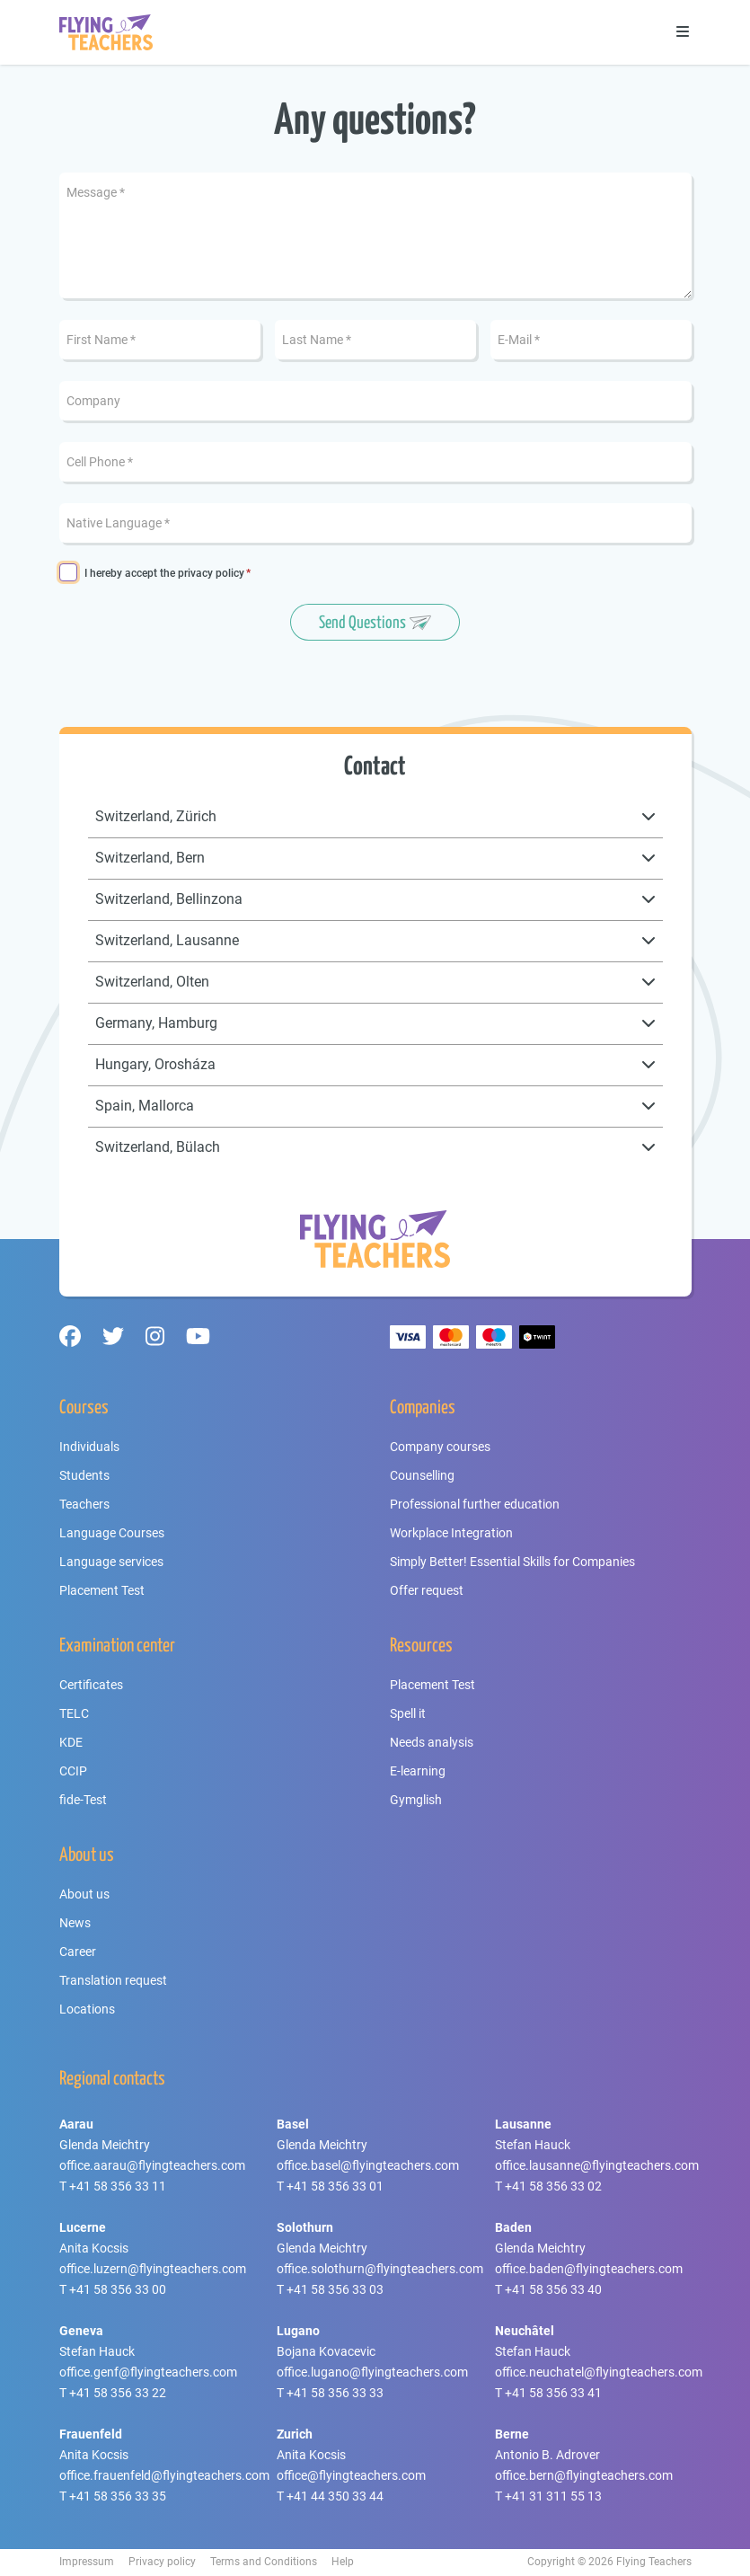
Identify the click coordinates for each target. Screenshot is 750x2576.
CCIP (73, 1771)
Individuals (89, 1446)
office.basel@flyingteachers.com (368, 2165)
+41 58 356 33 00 (117, 2289)
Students (84, 1475)
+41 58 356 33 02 (553, 2186)
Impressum (86, 2561)
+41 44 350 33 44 (335, 2496)
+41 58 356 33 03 (335, 2289)
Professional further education (475, 1504)
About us (84, 1894)
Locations (87, 2009)
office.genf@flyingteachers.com (148, 2372)
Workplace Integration (451, 1533)
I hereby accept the (164, 574)
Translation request (113, 1980)
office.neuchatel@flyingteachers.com (598, 2372)
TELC (74, 1713)
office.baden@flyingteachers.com (589, 2269)
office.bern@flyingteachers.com (584, 2475)
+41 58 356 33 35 (117, 2496)
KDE (71, 1742)
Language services (111, 1561)
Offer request (426, 1590)
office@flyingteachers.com (351, 2475)
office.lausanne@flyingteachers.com (597, 2165)
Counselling (422, 1475)
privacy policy (211, 573)
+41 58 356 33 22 (117, 2393)
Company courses (440, 1446)
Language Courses (111, 1533)
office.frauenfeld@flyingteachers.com (164, 2475)
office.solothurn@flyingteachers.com (380, 2269)
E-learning (418, 1771)
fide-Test (83, 1800)
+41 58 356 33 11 (117, 2186)
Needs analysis (431, 1742)
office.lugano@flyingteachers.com (372, 2372)
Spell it (408, 1713)
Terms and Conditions (263, 2561)
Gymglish (416, 1800)
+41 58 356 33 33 (335, 2393)
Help (342, 2561)
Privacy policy (162, 2561)
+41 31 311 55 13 (553, 2496)
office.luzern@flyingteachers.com (152, 2269)
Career (77, 1951)
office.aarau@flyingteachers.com (152, 2165)
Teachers (84, 1504)
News (75, 1923)
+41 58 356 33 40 (553, 2289)
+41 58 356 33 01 (335, 2186)
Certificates (91, 1684)
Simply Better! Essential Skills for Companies (512, 1561)
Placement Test (102, 1590)
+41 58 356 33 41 (553, 2393)
